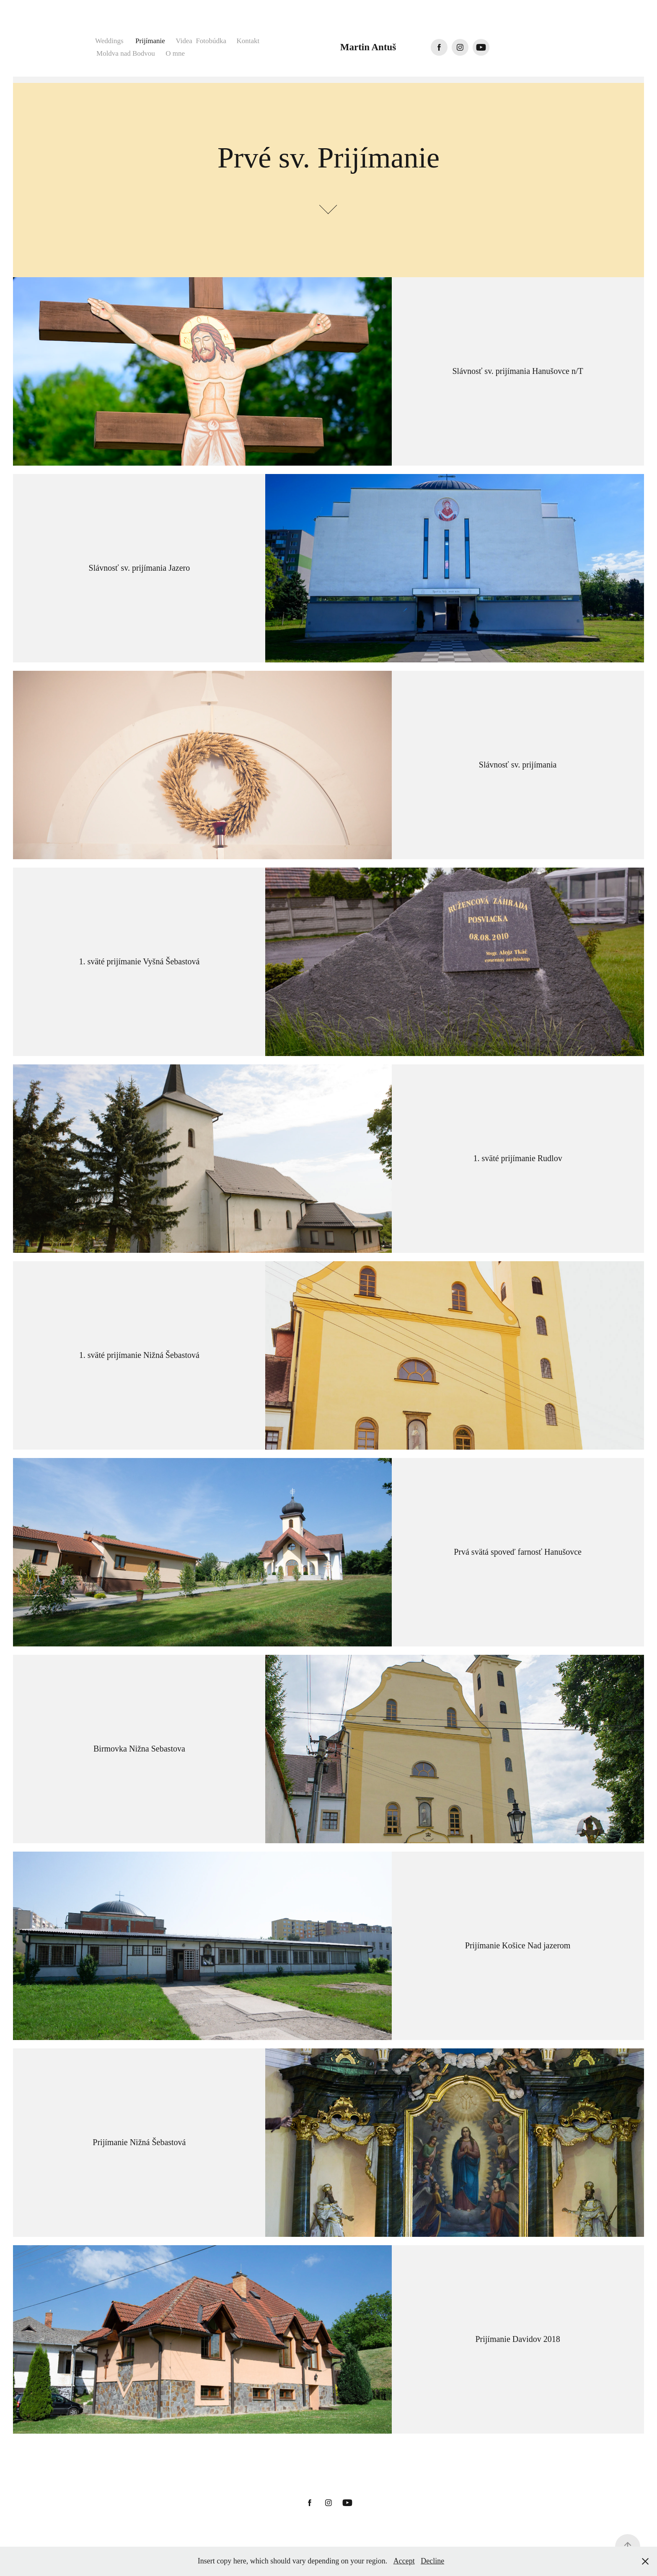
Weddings (109, 41)
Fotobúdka (211, 41)
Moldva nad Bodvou (125, 53)
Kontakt (248, 41)
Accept (404, 2561)
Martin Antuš (368, 47)
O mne (175, 53)
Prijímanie (150, 41)
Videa (184, 41)
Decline (432, 2561)
